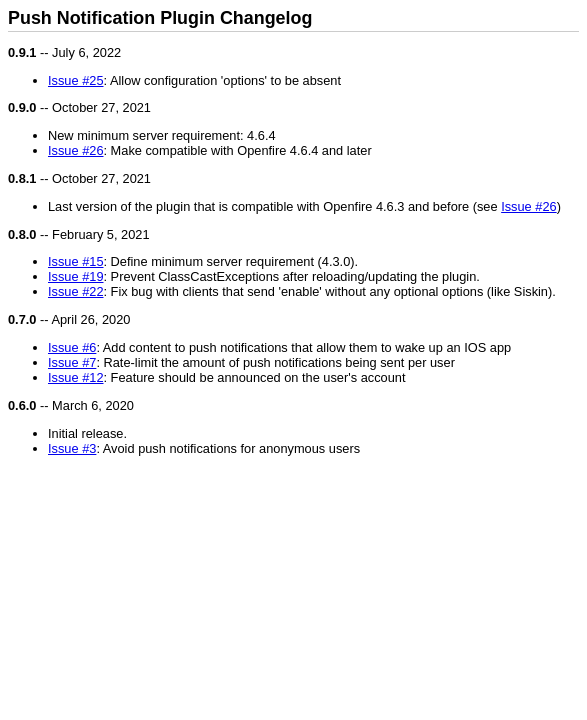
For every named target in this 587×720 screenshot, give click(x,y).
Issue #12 (76, 377)
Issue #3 (72, 448)
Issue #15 (76, 261)
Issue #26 (76, 150)
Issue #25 (76, 80)
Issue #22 (76, 291)
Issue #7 (72, 362)
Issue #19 (76, 276)
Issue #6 (72, 347)
